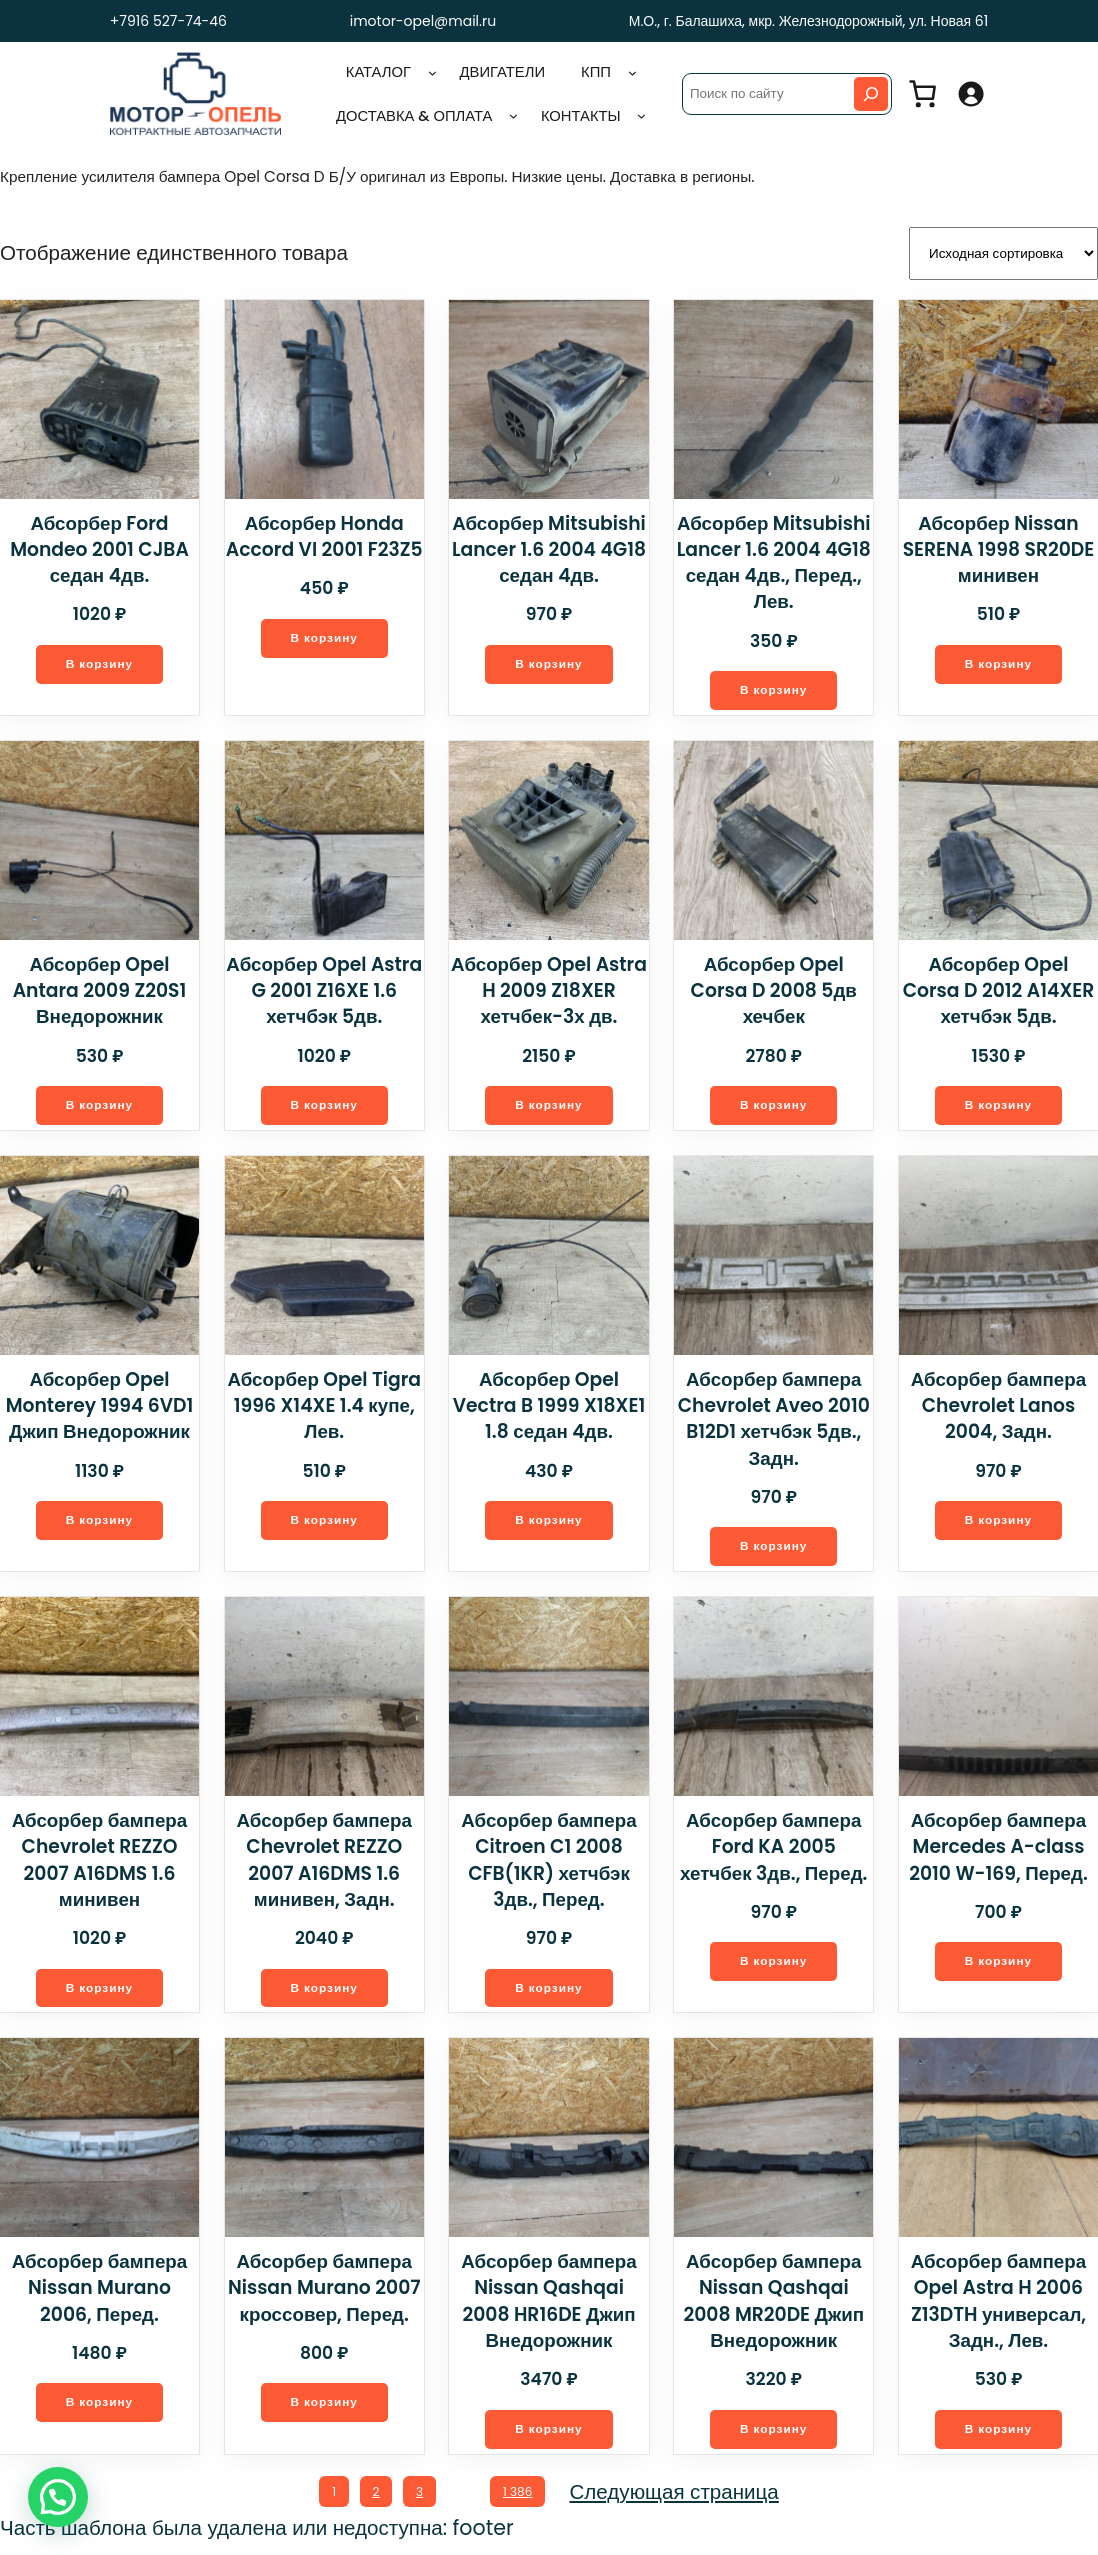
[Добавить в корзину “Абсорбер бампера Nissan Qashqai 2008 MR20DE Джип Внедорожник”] (774, 2436)
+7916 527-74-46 (163, 21)
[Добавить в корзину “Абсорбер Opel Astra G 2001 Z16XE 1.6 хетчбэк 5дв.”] (324, 1105)
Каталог (378, 71)
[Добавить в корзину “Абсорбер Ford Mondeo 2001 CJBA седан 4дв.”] (100, 661)
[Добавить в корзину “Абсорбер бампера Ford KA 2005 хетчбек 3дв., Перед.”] (774, 1966)
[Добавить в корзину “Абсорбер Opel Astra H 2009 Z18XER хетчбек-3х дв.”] (549, 1105)
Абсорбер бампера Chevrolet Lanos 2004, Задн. (998, 1407)
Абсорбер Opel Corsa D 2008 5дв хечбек (773, 975)
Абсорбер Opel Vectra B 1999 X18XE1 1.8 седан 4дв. (549, 1407)
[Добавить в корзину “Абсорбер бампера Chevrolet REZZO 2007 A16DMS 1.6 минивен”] (100, 1992)
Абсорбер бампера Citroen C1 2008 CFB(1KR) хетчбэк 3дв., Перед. (549, 1864)
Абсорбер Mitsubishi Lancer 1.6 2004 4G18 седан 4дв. (549, 546)
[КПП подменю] (632, 72)
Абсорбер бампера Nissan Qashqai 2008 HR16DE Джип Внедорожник (549, 2307)
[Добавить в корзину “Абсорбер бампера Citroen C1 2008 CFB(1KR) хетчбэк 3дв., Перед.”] (549, 1992)
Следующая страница (679, 2500)
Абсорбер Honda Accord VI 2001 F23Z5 (324, 532)
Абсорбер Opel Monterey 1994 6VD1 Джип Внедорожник (99, 1407)
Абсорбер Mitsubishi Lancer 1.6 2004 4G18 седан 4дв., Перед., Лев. (773, 559)
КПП (596, 71)
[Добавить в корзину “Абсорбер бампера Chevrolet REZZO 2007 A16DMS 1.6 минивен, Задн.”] (324, 1992)
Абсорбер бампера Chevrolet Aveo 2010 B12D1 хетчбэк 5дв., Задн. (774, 1420)
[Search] (871, 94)
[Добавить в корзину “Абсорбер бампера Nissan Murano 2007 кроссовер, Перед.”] (324, 2410)
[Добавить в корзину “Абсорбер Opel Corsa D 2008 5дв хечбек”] (774, 1078)
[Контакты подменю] (641, 115)
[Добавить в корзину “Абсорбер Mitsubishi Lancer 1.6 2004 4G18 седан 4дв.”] (549, 661)
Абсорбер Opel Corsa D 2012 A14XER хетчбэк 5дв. (998, 989)
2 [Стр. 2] (374, 2500)
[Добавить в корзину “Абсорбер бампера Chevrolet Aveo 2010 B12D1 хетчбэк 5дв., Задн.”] (774, 1548)
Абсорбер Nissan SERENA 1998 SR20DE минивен (998, 546)
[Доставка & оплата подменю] (513, 115)
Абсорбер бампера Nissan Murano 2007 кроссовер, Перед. (324, 2294)
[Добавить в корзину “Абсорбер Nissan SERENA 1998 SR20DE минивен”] (999, 661)
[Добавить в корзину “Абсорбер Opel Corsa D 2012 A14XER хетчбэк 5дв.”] (999, 1105)
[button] (58, 2497)
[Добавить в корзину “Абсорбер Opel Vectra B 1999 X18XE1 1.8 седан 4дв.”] (549, 1522)
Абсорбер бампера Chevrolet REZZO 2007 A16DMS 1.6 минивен (99, 1864)
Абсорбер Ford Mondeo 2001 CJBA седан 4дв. (99, 546)
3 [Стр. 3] (417, 2500)
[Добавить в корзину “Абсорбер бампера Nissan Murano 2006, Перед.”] (100, 2410)
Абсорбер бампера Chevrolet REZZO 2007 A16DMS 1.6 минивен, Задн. (324, 1864)
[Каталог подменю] (432, 72)
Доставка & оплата (413, 115)
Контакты (580, 115)
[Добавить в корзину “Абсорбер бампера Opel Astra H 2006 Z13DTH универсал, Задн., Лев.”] (999, 2436)
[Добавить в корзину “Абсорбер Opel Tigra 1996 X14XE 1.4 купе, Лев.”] (324, 1522)
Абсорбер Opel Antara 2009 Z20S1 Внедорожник (99, 989)
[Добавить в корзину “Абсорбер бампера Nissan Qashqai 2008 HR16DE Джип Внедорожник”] (549, 2436)
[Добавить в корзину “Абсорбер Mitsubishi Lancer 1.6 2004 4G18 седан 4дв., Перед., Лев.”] (774, 687)
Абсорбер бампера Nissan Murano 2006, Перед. (99, 2294)
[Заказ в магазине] (1003, 251)
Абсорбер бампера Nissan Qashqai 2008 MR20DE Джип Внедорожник (774, 2307)
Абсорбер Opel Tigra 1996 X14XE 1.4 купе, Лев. (324, 1407)
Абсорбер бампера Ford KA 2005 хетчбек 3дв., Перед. (773, 1851)
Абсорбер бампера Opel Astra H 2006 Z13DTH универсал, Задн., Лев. (998, 2307)
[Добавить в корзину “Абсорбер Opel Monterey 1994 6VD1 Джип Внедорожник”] (100, 1522)
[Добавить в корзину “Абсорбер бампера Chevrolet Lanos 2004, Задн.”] (999, 1522)
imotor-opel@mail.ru (423, 21)
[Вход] (970, 93)
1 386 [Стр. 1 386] (522, 2500)
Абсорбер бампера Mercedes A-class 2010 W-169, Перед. (998, 1851)
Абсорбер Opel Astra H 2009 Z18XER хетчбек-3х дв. (549, 989)
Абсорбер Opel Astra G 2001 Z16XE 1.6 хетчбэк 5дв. (324, 989)
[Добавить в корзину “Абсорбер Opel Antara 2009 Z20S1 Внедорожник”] (100, 1105)
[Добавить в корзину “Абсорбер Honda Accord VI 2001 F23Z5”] (324, 635)
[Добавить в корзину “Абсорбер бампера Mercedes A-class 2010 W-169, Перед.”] (999, 1966)
